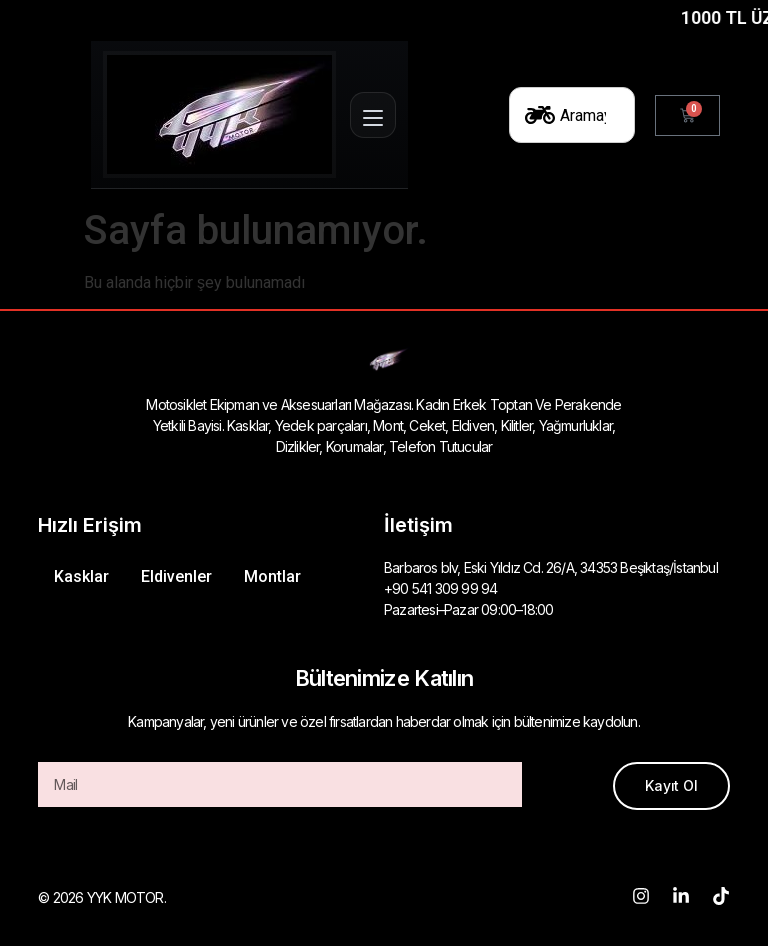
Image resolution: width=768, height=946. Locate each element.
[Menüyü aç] (373, 115)
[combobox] (572, 115)
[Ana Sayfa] (219, 114)
